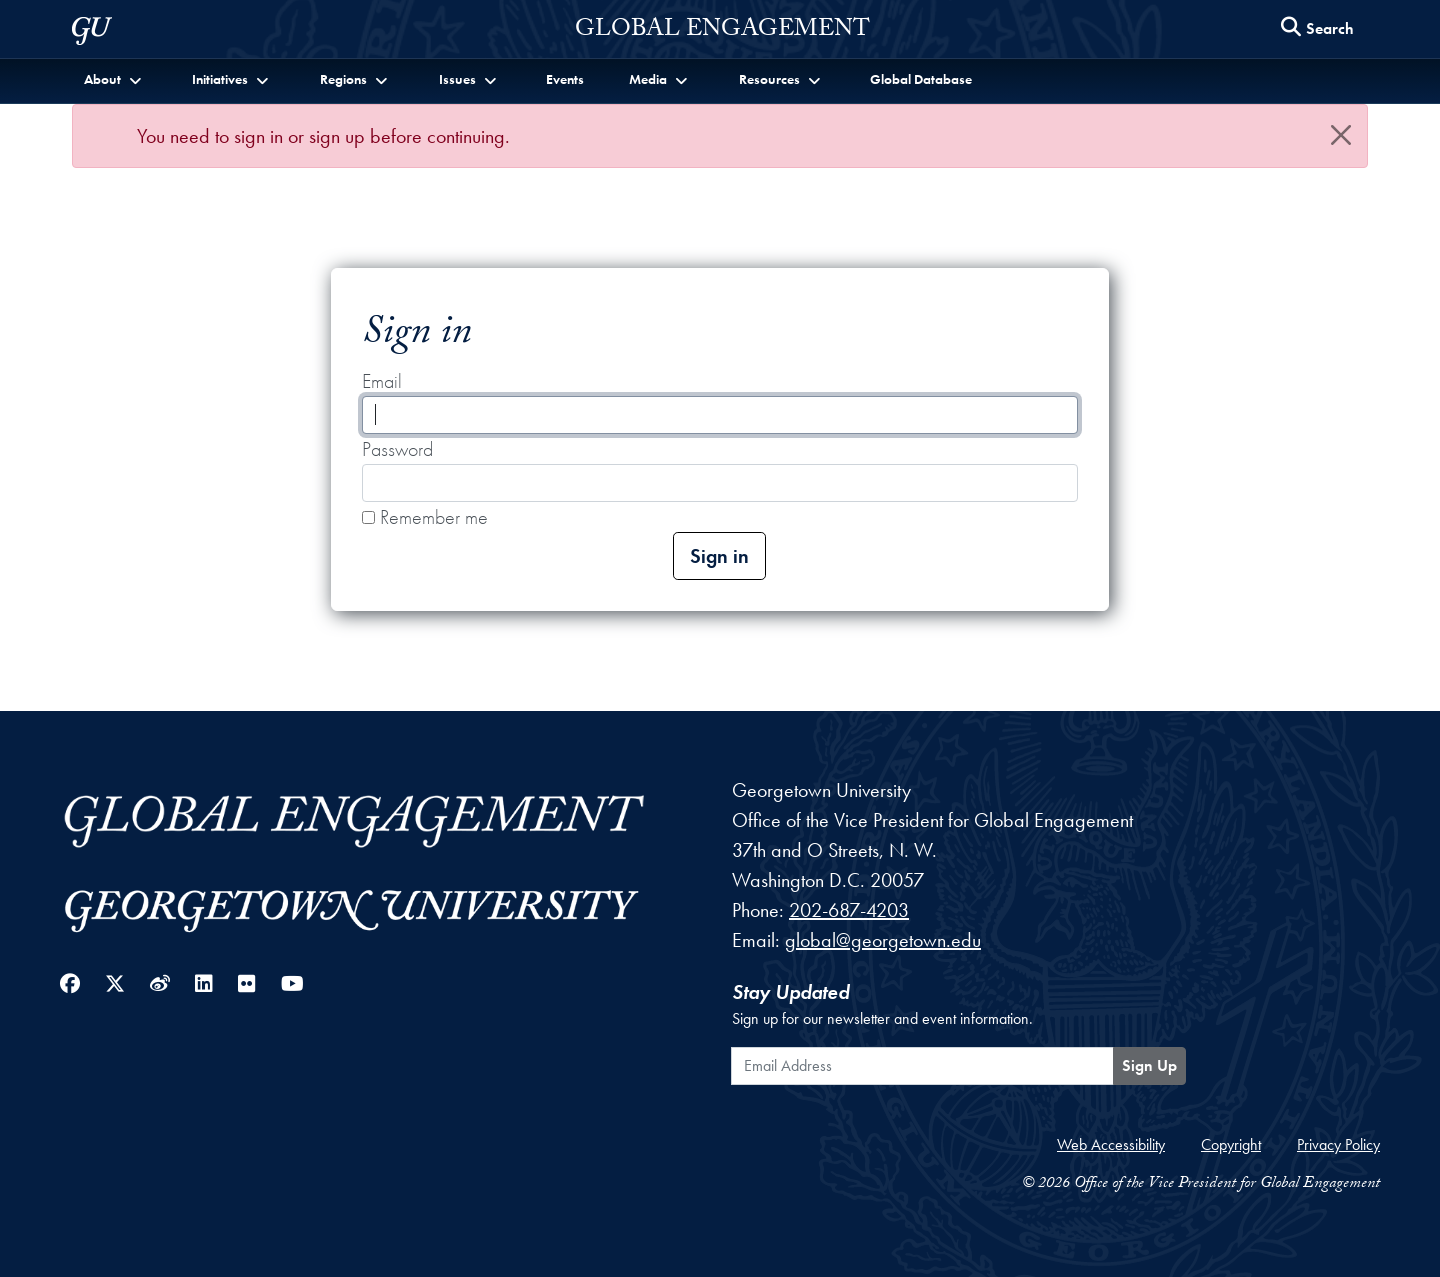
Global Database (921, 79)
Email (382, 381)
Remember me (425, 517)
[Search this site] (1318, 29)
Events (565, 79)
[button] (114, 79)
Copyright (1231, 1144)
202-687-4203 (849, 910)
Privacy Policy (1338, 1144)
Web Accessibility (1111, 1144)
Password (397, 449)
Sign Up (1149, 1065)
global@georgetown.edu (883, 940)
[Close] (1341, 135)
